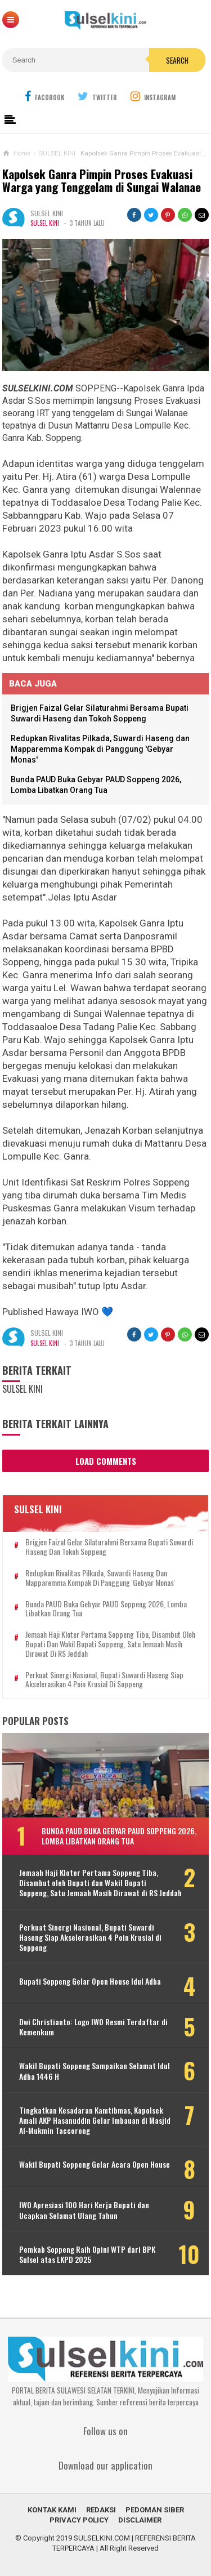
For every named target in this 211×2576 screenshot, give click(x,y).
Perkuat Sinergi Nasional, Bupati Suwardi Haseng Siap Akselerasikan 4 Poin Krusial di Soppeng (104, 1680)
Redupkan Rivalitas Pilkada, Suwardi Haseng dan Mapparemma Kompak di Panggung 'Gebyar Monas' (100, 749)
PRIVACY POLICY (79, 2520)
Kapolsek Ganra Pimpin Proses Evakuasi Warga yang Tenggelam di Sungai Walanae (101, 181)
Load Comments (105, 1461)
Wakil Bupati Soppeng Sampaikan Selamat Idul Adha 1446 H (94, 2071)
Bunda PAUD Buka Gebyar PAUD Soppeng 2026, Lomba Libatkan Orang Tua (106, 1609)
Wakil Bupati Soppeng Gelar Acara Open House (94, 2164)
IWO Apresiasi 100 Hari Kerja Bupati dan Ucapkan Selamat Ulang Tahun (84, 2210)
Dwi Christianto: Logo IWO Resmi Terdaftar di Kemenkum (93, 2027)
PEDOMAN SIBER (154, 2510)
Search (177, 60)
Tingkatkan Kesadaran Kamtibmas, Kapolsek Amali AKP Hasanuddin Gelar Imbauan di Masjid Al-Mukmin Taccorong (94, 2120)
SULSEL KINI (44, 223)
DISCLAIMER (139, 2520)
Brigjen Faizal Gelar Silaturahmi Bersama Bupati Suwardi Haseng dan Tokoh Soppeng (109, 1547)
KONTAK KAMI (52, 2510)
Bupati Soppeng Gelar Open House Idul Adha (90, 1981)
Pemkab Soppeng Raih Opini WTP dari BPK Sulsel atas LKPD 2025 (87, 2254)
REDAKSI (101, 2510)
